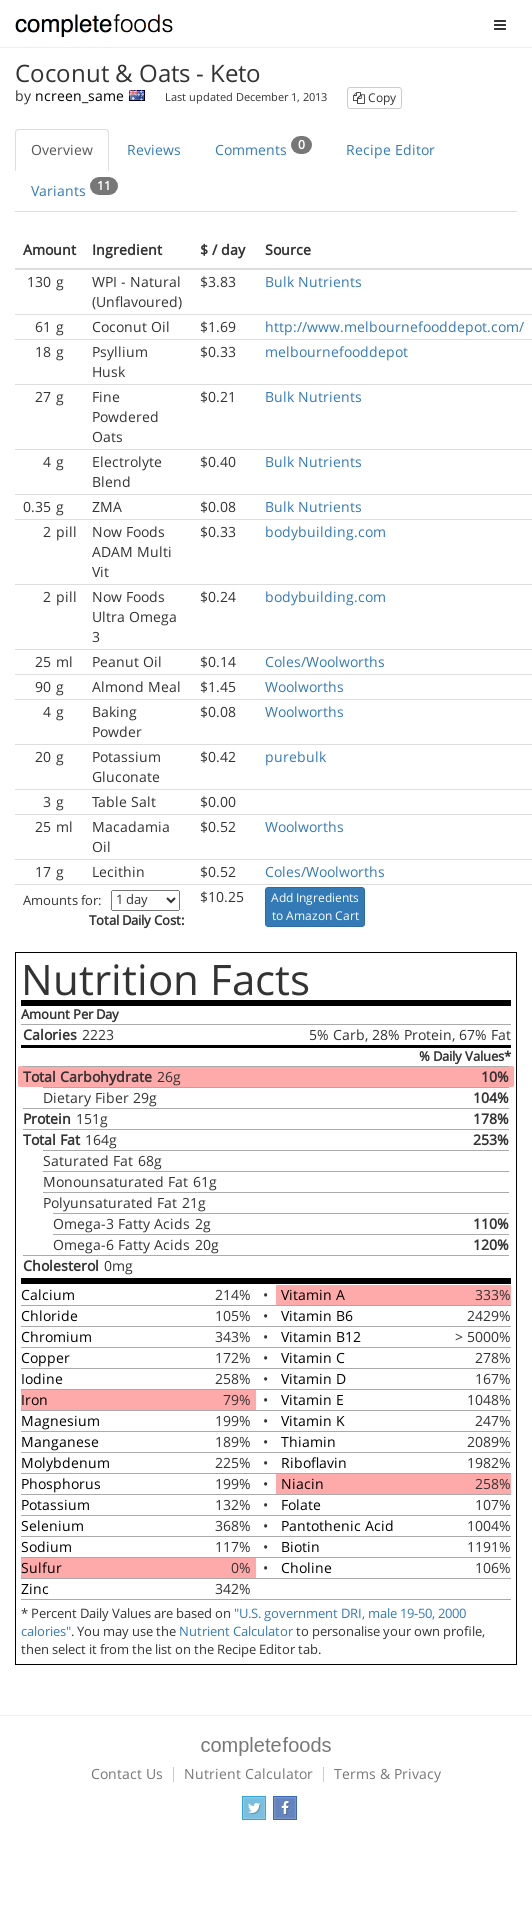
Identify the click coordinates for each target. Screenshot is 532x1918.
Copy (374, 97)
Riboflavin (314, 1462)
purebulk (295, 756)
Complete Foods (94, 29)
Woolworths (304, 686)
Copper (45, 1357)
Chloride (49, 1315)
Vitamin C (313, 1357)
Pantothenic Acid (337, 1525)
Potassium (55, 1504)
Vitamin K (313, 1420)
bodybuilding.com (325, 531)
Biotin (300, 1546)
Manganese (60, 1441)
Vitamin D (313, 1378)
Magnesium (60, 1420)
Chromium (56, 1336)
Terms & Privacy (387, 1773)
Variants (74, 188)
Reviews (154, 149)
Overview (62, 149)
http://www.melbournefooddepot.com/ (394, 326)
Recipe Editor (390, 149)
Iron (34, 1399)
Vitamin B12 (321, 1336)
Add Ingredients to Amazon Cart (315, 906)
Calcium (48, 1294)
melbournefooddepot (336, 351)
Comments (263, 147)
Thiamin (308, 1441)
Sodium (46, 1546)
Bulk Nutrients (313, 281)
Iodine (42, 1378)
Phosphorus (61, 1483)
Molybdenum (65, 1462)
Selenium (52, 1525)
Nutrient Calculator (236, 1631)
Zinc (35, 1588)
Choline (306, 1567)
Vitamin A (313, 1294)
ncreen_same (79, 95)
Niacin (302, 1483)
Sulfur (41, 1567)
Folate (301, 1504)
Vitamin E (312, 1399)
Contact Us (127, 1773)
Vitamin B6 (317, 1315)
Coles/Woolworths (325, 661)
